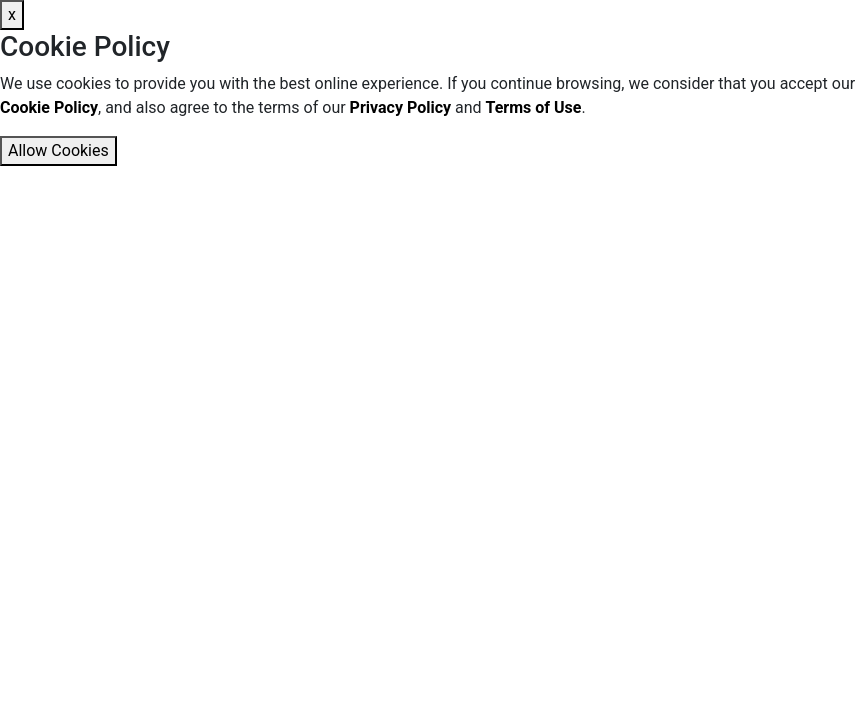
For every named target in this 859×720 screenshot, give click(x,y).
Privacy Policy (400, 107)
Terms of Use (534, 107)
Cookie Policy (49, 107)
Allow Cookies (58, 150)
